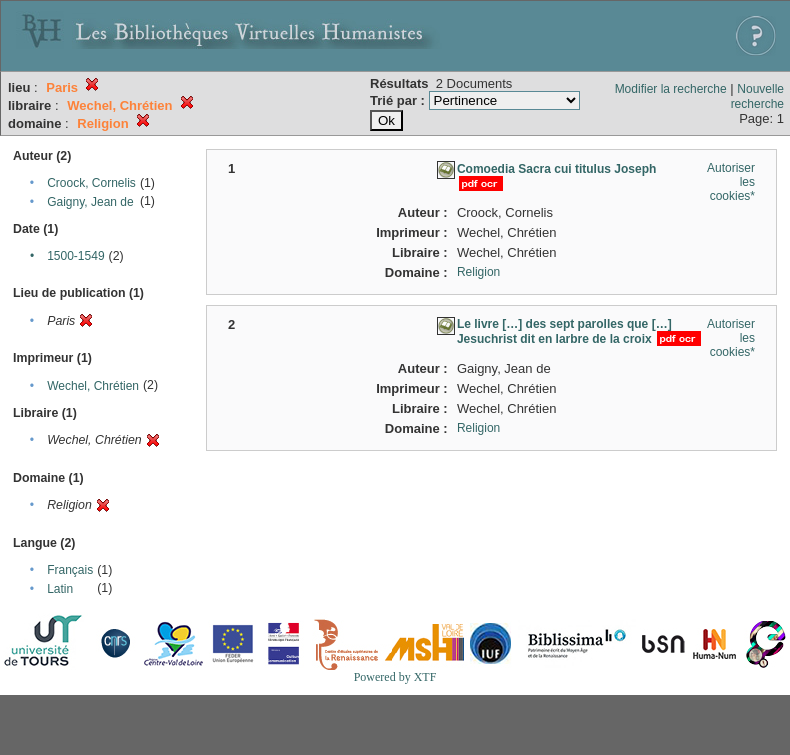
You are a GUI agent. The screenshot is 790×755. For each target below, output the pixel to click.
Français (70, 570)
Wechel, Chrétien (93, 386)
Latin (60, 589)
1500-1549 (75, 256)
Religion (478, 272)
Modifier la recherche (671, 89)
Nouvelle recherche (757, 96)
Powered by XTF (395, 677)
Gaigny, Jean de (90, 202)
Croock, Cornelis (91, 183)
